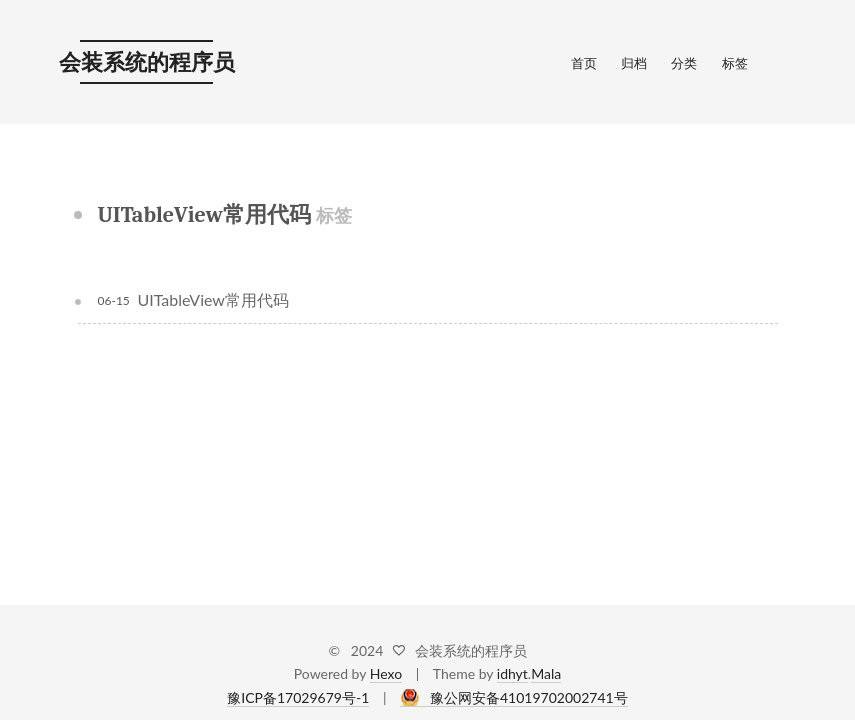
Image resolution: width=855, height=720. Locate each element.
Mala (546, 673)
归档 (634, 63)
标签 (735, 63)
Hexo (386, 673)
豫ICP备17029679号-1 (298, 697)
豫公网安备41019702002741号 (529, 697)
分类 (684, 63)
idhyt (512, 673)
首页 (584, 63)
